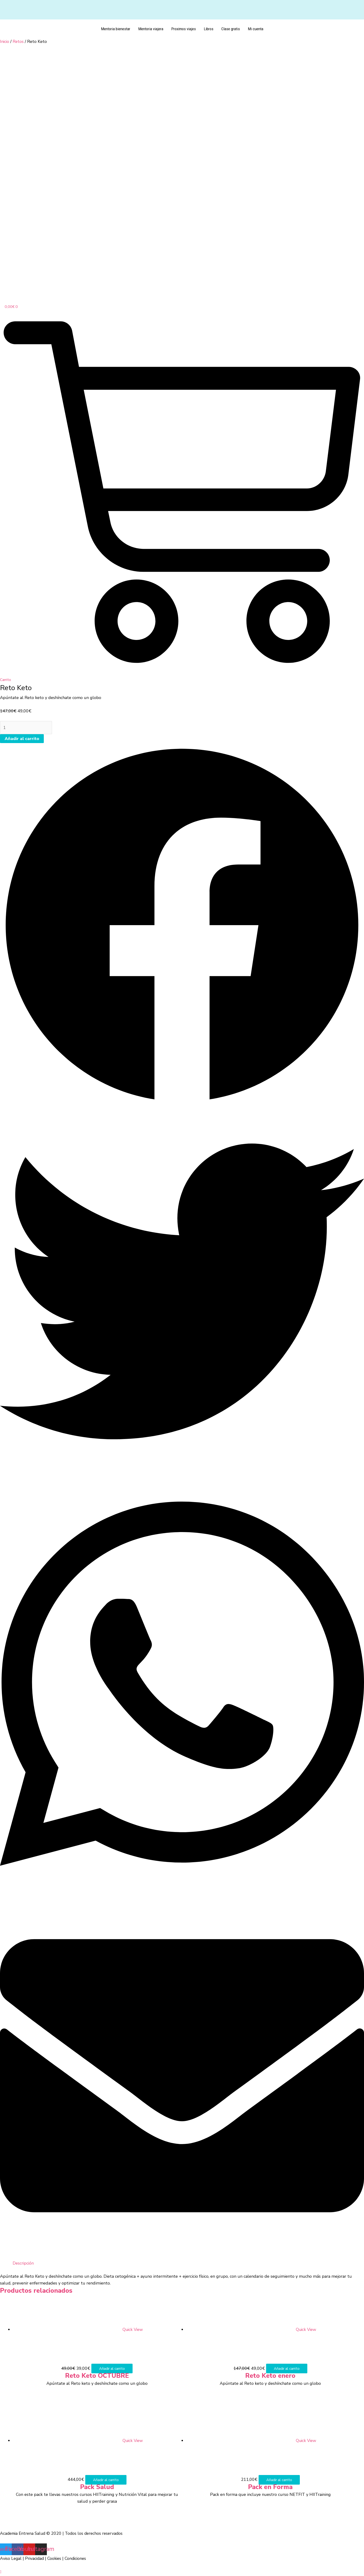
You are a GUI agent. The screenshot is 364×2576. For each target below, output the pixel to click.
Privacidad (35, 2559)
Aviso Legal (11, 2559)
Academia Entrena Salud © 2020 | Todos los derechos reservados (63, 2534)
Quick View (132, 2330)
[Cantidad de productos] (26, 728)
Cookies (56, 2559)
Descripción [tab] (23, 2264)
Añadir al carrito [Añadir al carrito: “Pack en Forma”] (279, 2480)
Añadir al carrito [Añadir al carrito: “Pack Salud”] (106, 2480)
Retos (18, 41)
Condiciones (78, 2559)
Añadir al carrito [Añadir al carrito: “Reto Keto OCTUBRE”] (112, 2369)
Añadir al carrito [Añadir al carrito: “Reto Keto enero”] (287, 2369)
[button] (182, 927)
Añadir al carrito (22, 739)
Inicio (5, 41)
